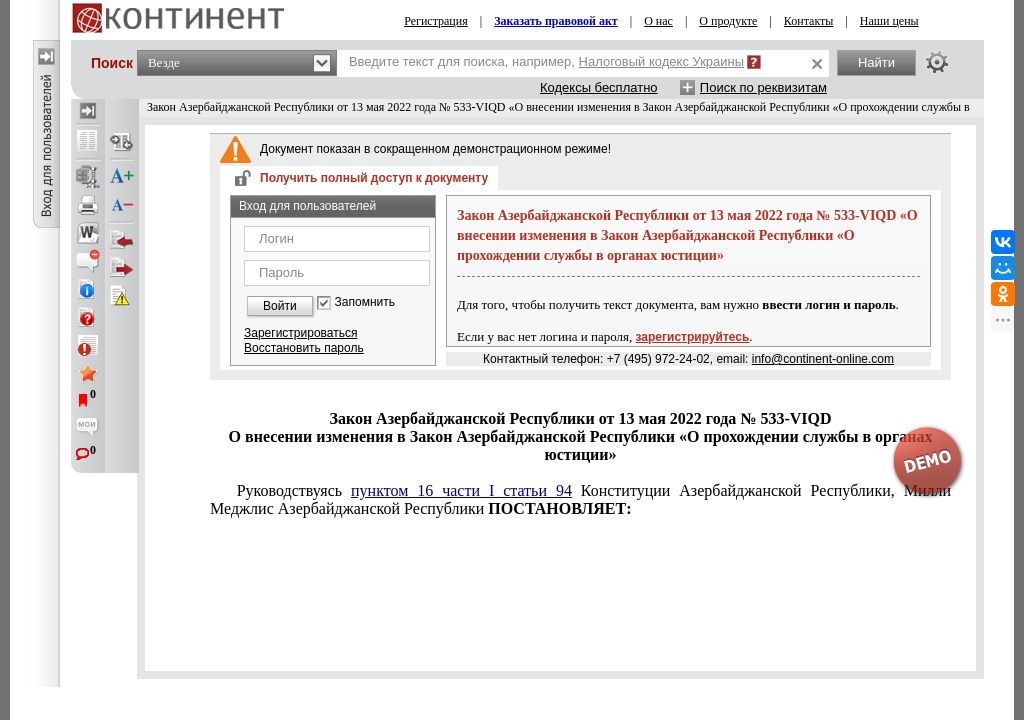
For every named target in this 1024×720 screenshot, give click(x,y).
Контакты (809, 21)
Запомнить (365, 302)
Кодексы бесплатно (599, 87)
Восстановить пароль (304, 348)
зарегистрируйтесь (693, 337)
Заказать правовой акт (556, 21)
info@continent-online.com (823, 359)
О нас (658, 21)
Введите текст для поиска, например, (546, 61)
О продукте (728, 21)
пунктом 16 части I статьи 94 (461, 490)
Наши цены (889, 21)
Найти (876, 62)
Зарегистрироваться (300, 333)
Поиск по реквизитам (763, 87)
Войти (280, 306)
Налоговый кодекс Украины (662, 61)
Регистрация (436, 21)
